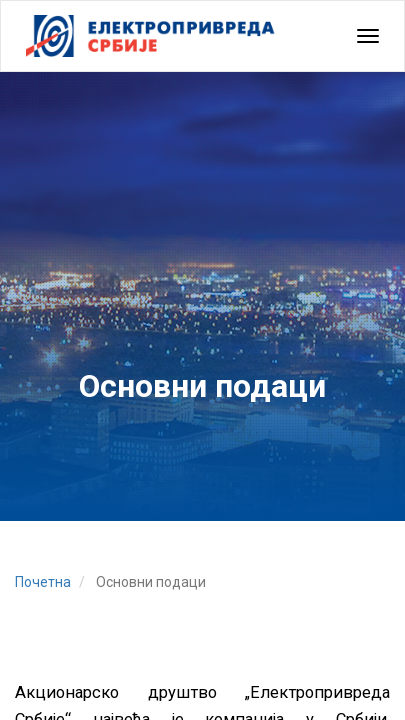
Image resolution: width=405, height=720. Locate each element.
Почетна (43, 582)
